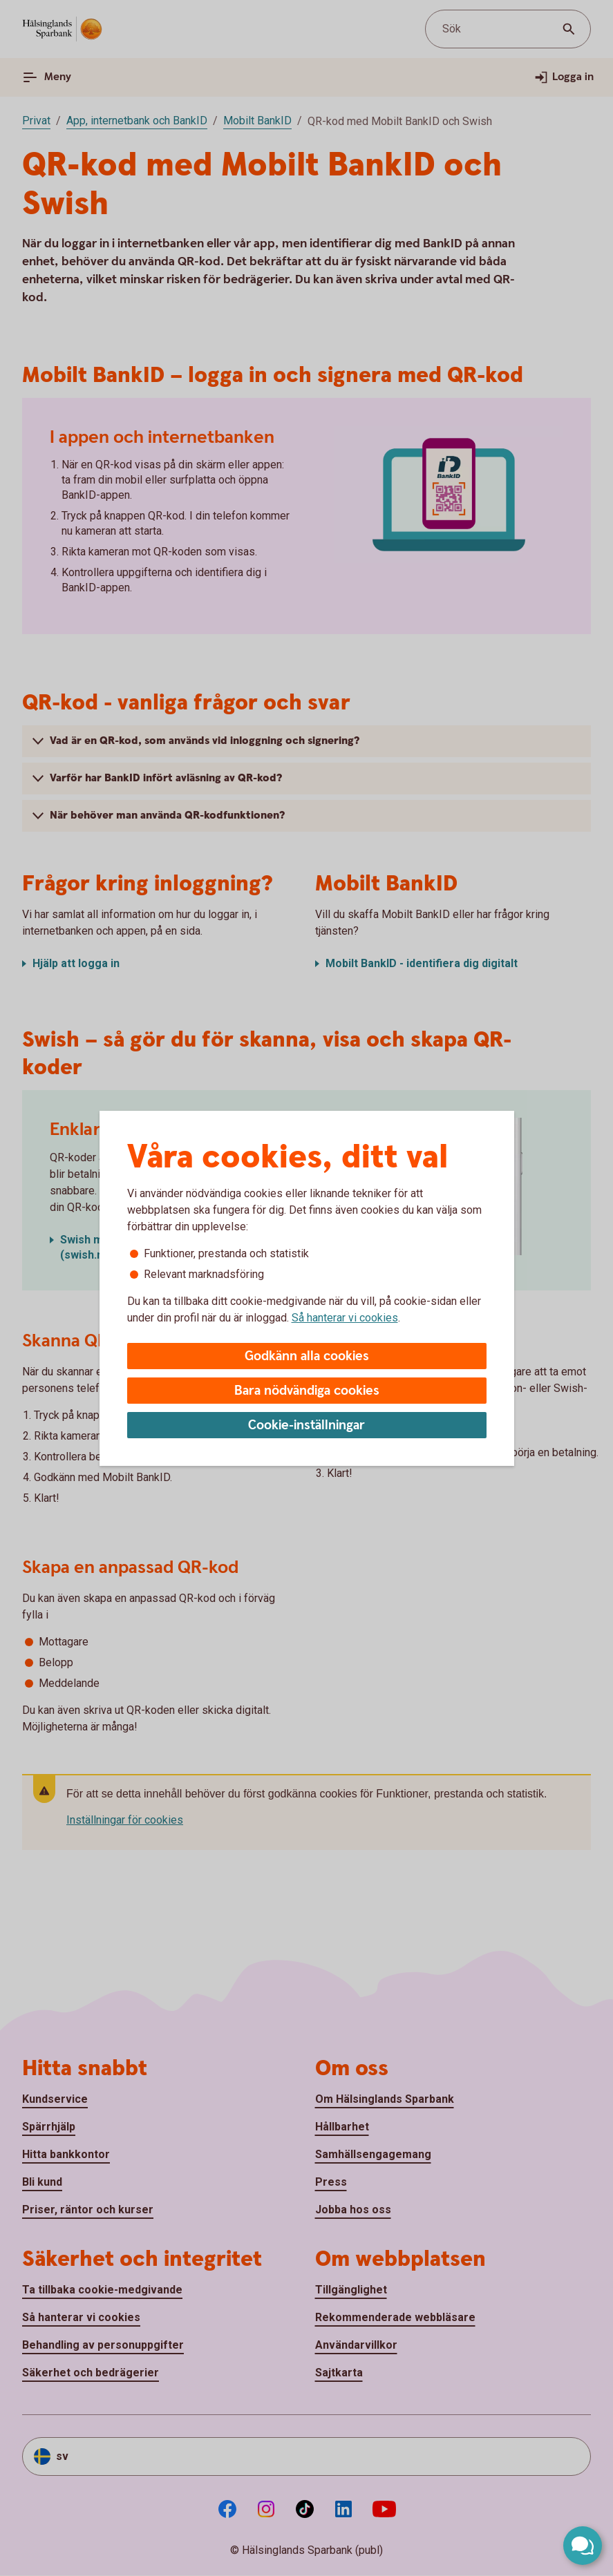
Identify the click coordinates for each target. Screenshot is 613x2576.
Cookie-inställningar (306, 1425)
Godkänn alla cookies (307, 1356)
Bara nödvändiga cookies (306, 1391)
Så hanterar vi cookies (345, 1317)
